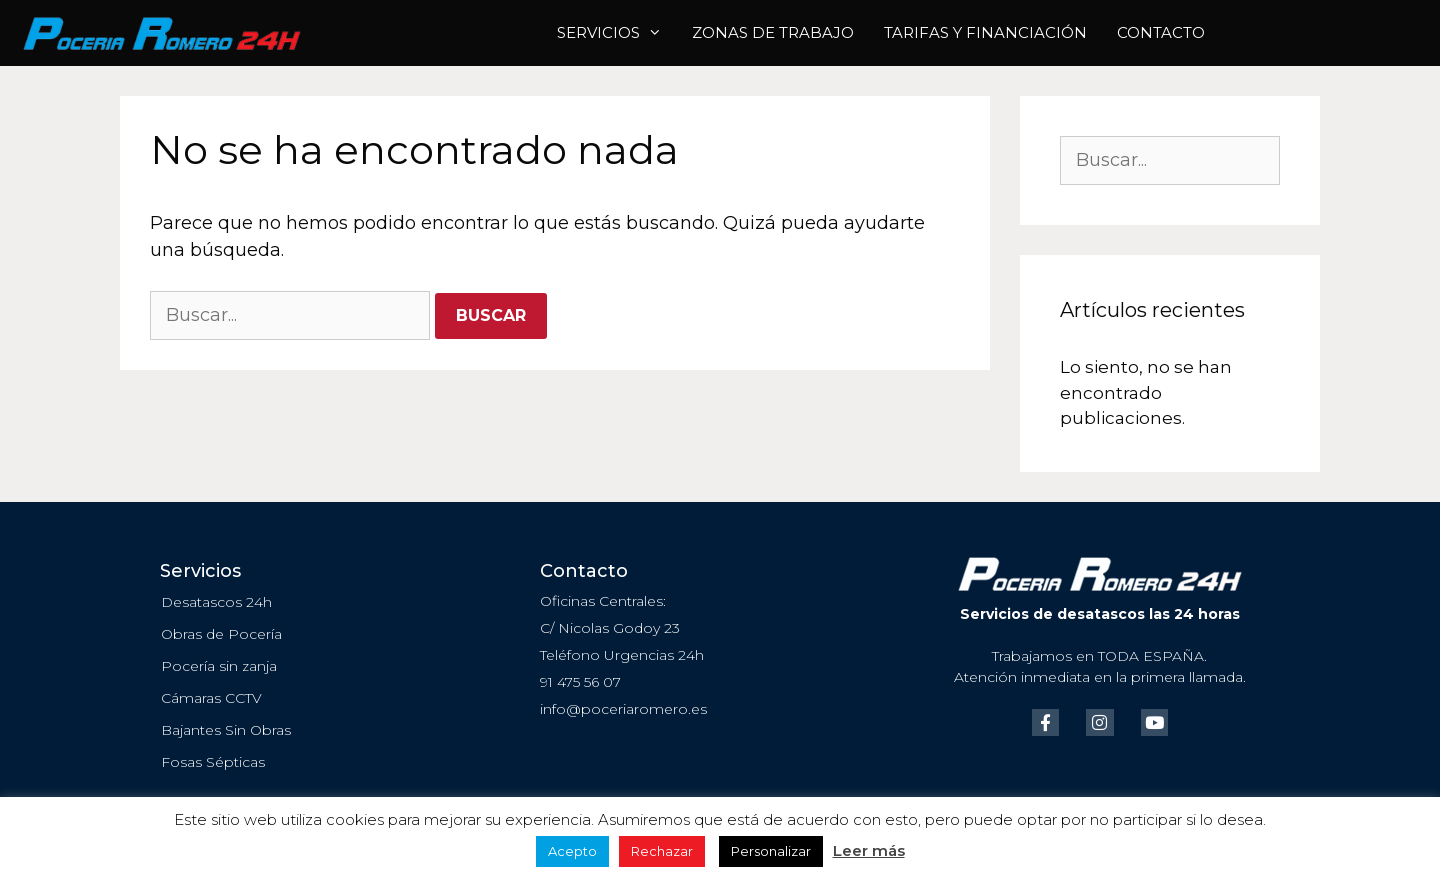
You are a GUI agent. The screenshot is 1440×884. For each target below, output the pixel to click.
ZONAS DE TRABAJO (773, 32)
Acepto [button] (572, 851)
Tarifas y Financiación (985, 32)
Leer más (869, 850)
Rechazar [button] (662, 851)
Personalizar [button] (771, 851)
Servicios (617, 33)
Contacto (1161, 32)
